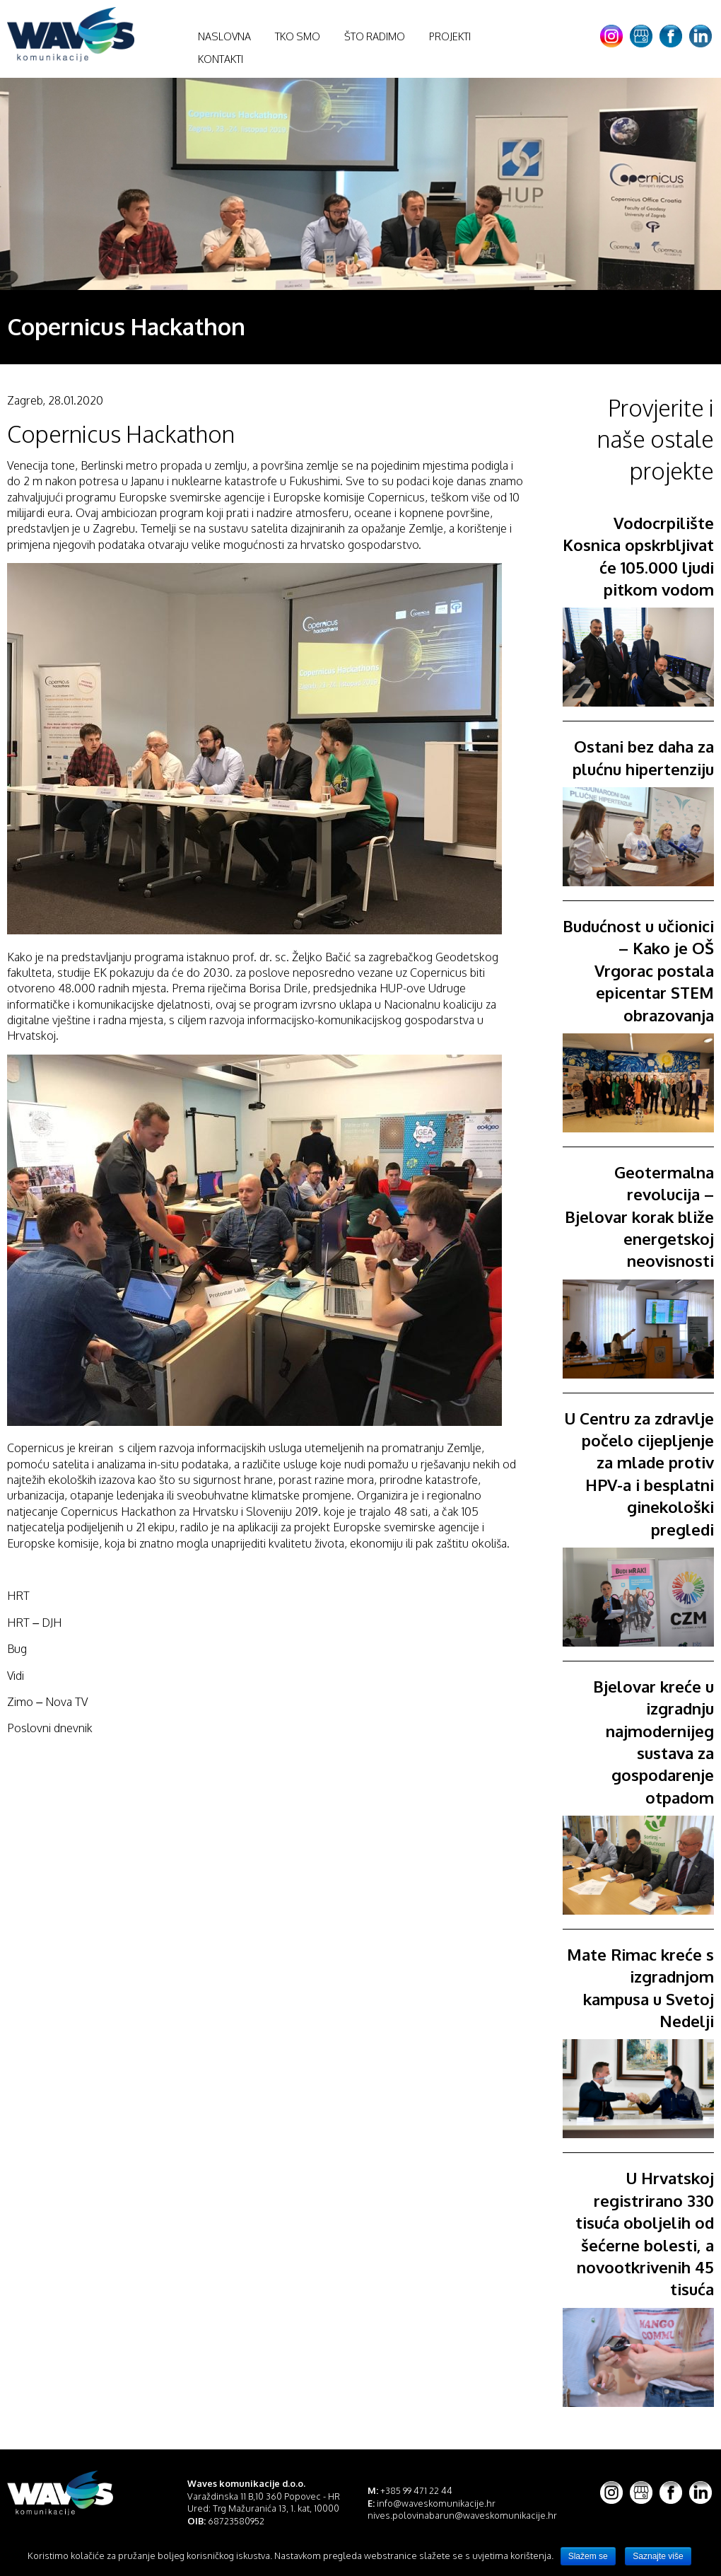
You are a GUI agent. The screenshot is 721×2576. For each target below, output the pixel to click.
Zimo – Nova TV (47, 1702)
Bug (17, 1649)
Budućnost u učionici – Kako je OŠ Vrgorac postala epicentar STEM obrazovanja (638, 970)
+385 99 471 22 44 (416, 2490)
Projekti (450, 36)
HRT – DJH (34, 1622)
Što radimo (374, 36)
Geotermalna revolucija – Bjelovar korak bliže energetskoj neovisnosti (639, 1216)
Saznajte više (658, 2556)
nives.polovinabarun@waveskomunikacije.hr (462, 2515)
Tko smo (297, 36)
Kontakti (220, 58)
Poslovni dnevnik (50, 1728)
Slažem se (588, 2556)
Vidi (15, 1676)
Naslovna (224, 36)
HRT (18, 1596)
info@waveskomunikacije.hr (436, 2503)
